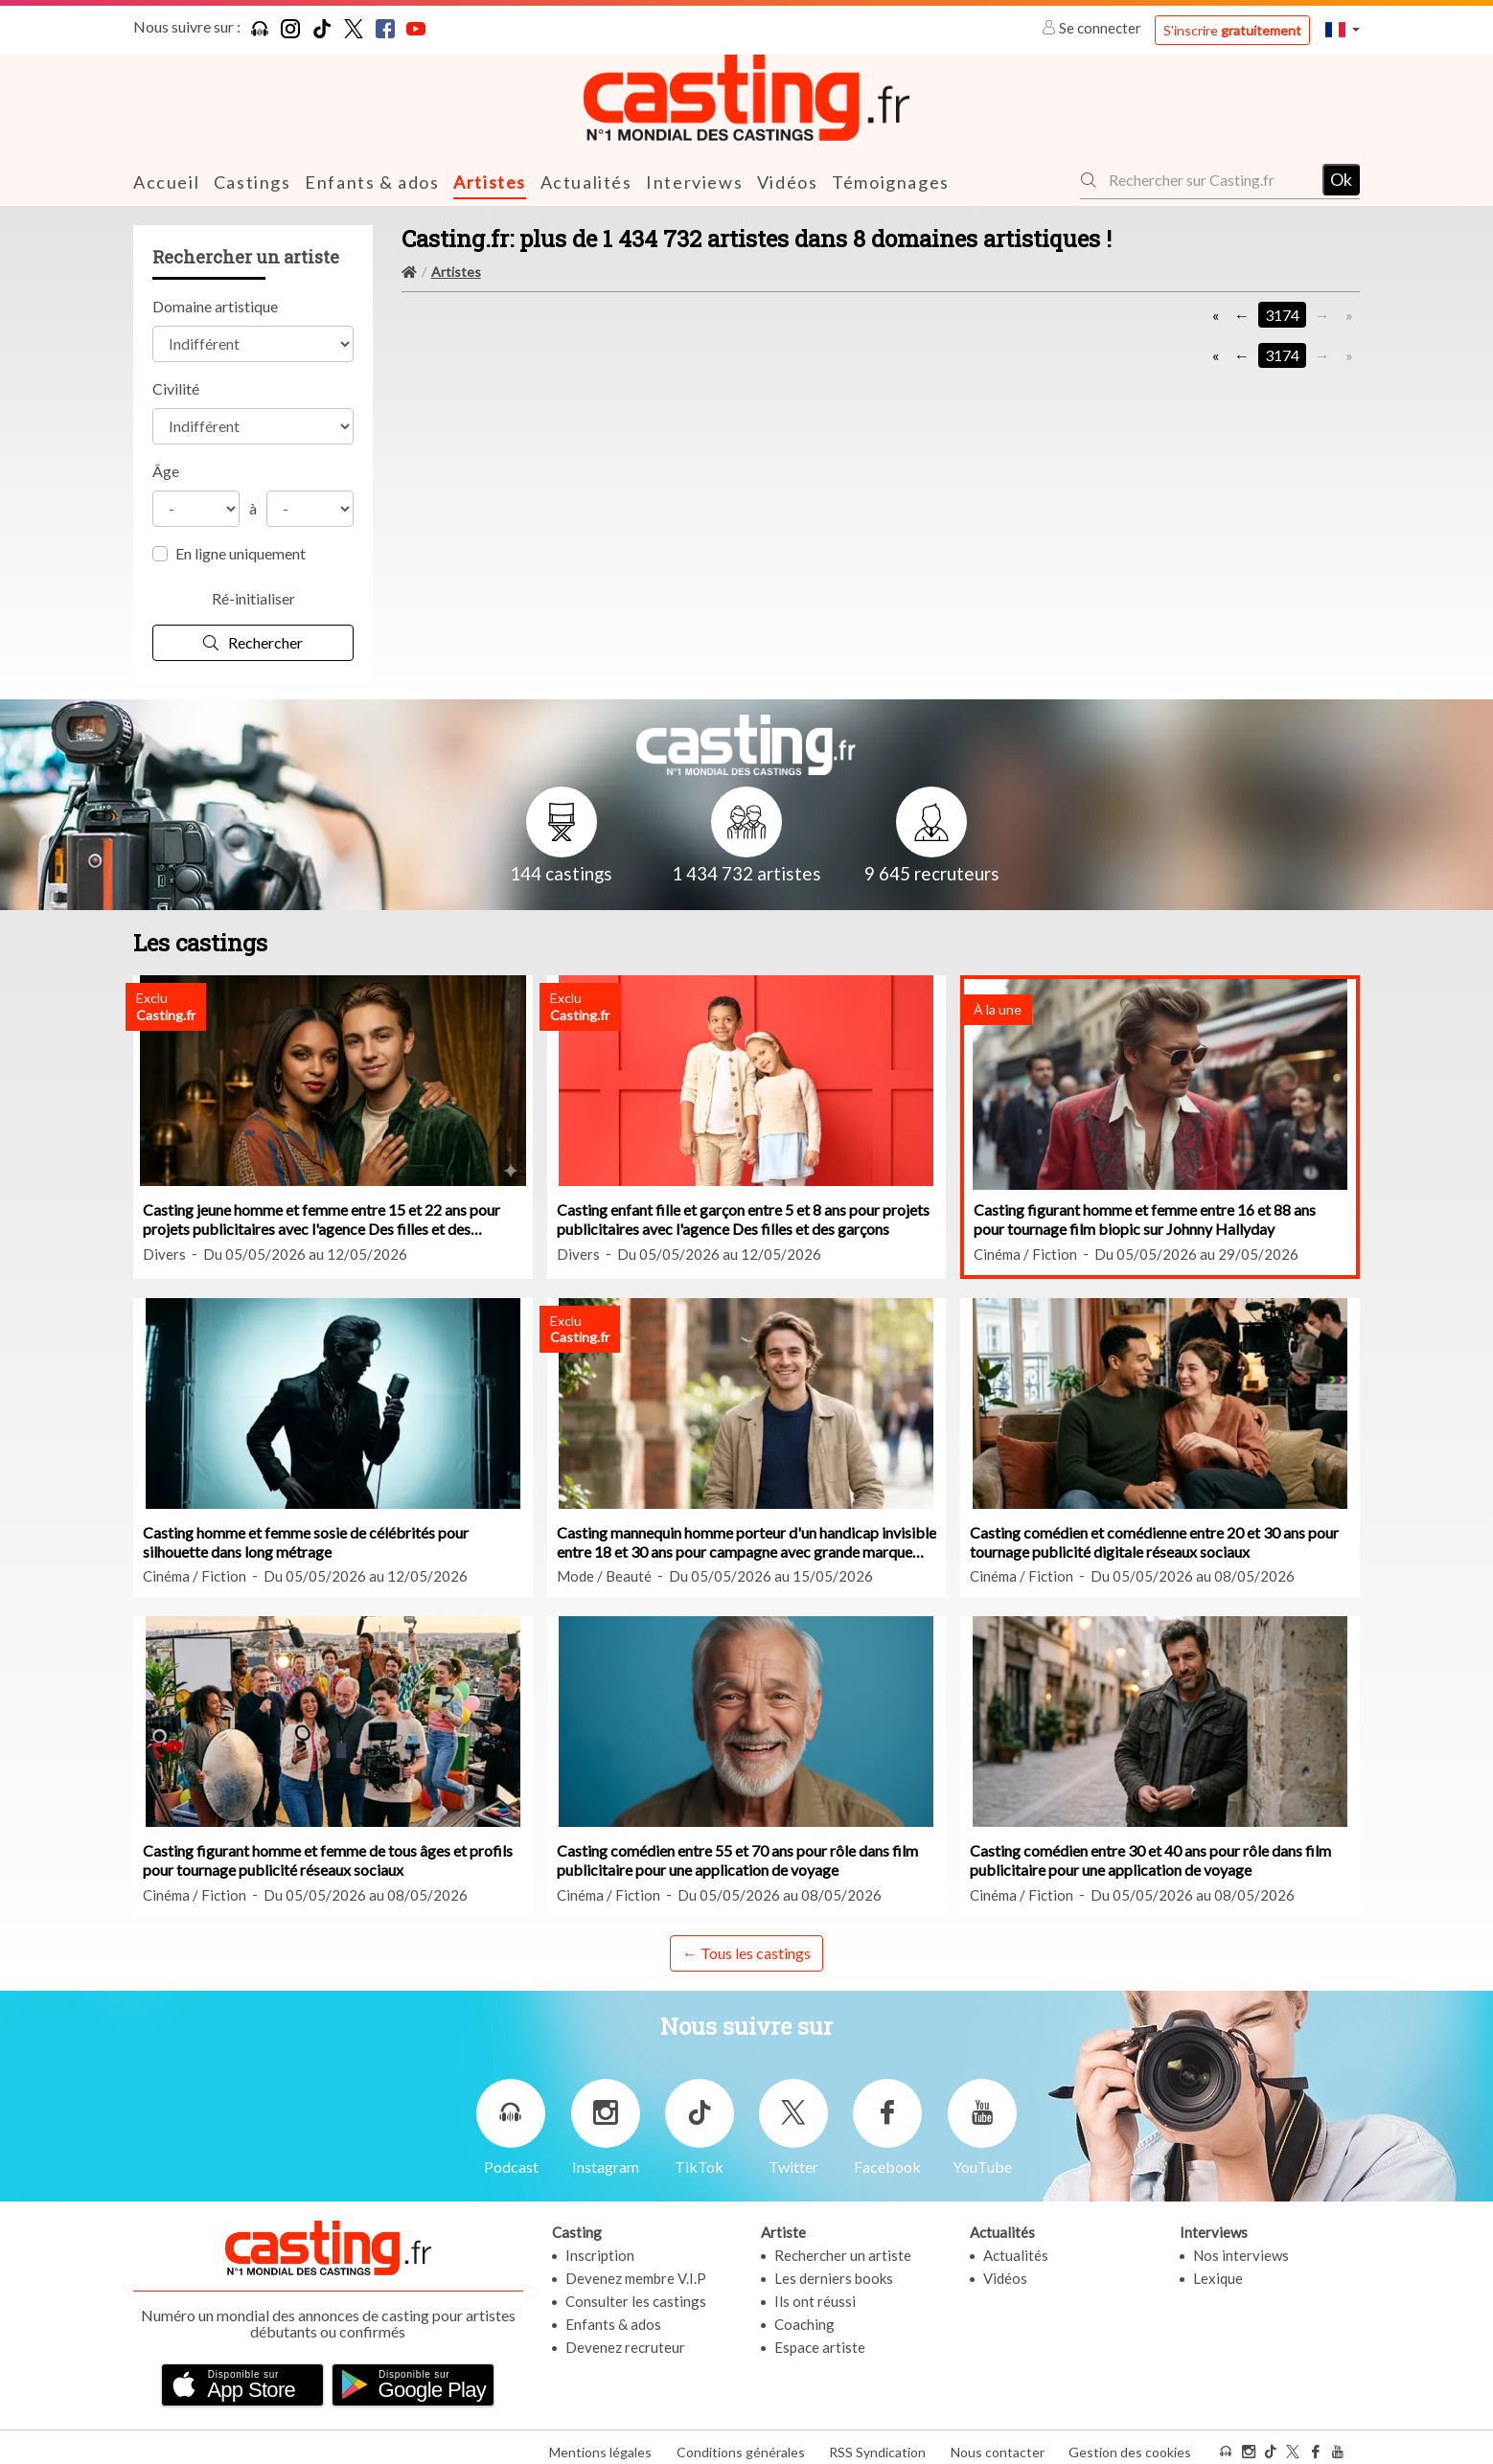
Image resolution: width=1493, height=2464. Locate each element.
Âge (165, 470)
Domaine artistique (215, 305)
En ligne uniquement (240, 552)
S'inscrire (1232, 30)
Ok (1341, 179)
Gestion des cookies (1129, 2443)
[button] (1342, 29)
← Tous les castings (746, 1952)
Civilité (175, 387)
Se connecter (1093, 27)
